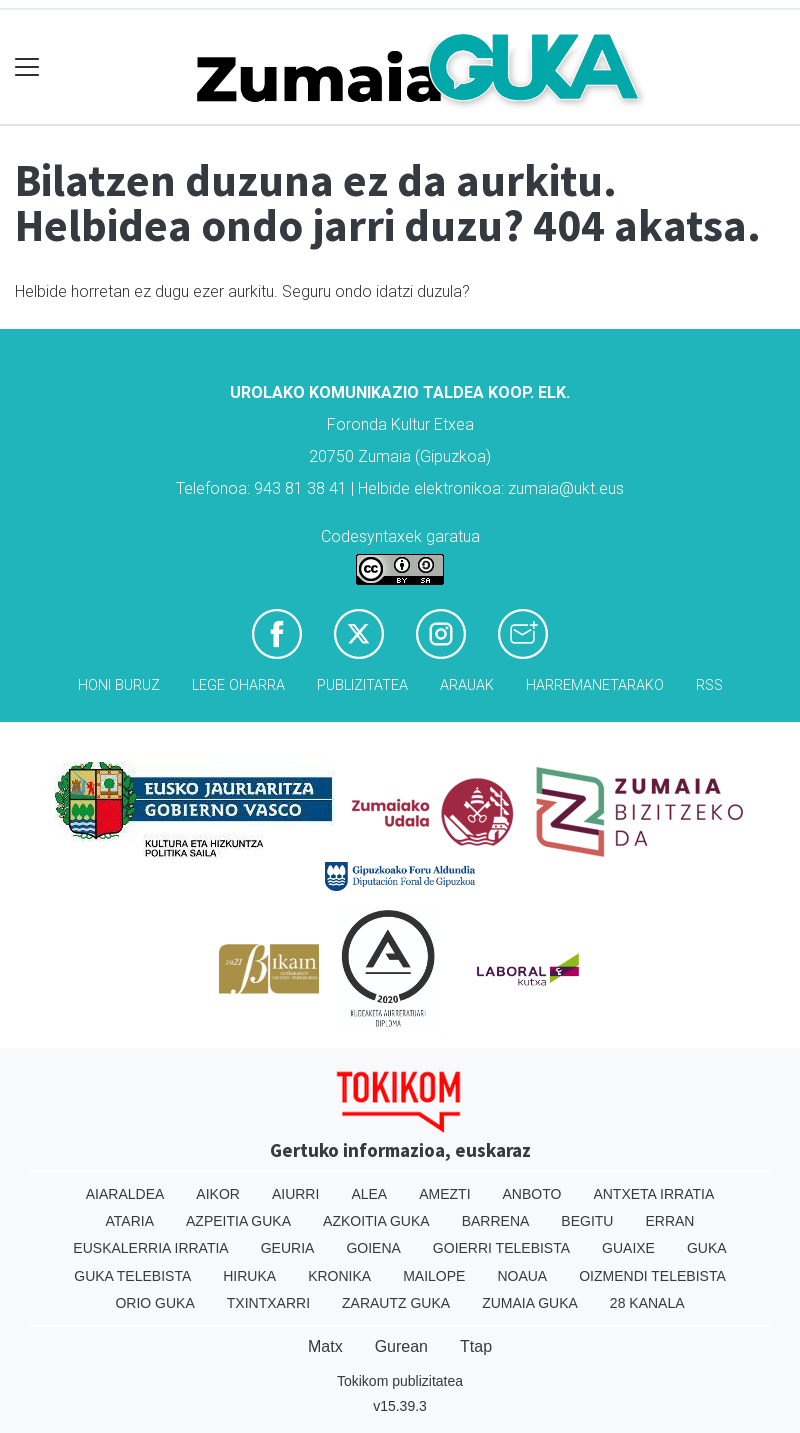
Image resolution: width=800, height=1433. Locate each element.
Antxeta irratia (653, 1194)
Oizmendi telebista (652, 1276)
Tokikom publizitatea (400, 1381)
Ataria (130, 1221)
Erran (669, 1221)
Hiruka (249, 1276)
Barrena (496, 1221)
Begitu (587, 1221)
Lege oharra (238, 685)
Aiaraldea (125, 1194)
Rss (709, 685)
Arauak (467, 685)
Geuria (288, 1248)
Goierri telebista (501, 1248)
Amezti (444, 1194)
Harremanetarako (595, 685)
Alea (369, 1194)
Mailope (434, 1276)
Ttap (476, 1346)
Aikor (218, 1194)
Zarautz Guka (396, 1303)
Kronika (339, 1276)
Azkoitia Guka (376, 1221)
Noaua (522, 1276)
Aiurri (295, 1194)
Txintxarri (268, 1303)
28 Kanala (647, 1303)
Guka (707, 1248)
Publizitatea (362, 685)
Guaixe (628, 1248)
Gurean (401, 1346)
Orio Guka (154, 1303)
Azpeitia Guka (238, 1221)
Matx (325, 1346)
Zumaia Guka (530, 1303)
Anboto (532, 1194)
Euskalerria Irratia (150, 1248)
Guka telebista (132, 1276)
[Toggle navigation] (27, 67)
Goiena (373, 1248)
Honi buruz (119, 685)
